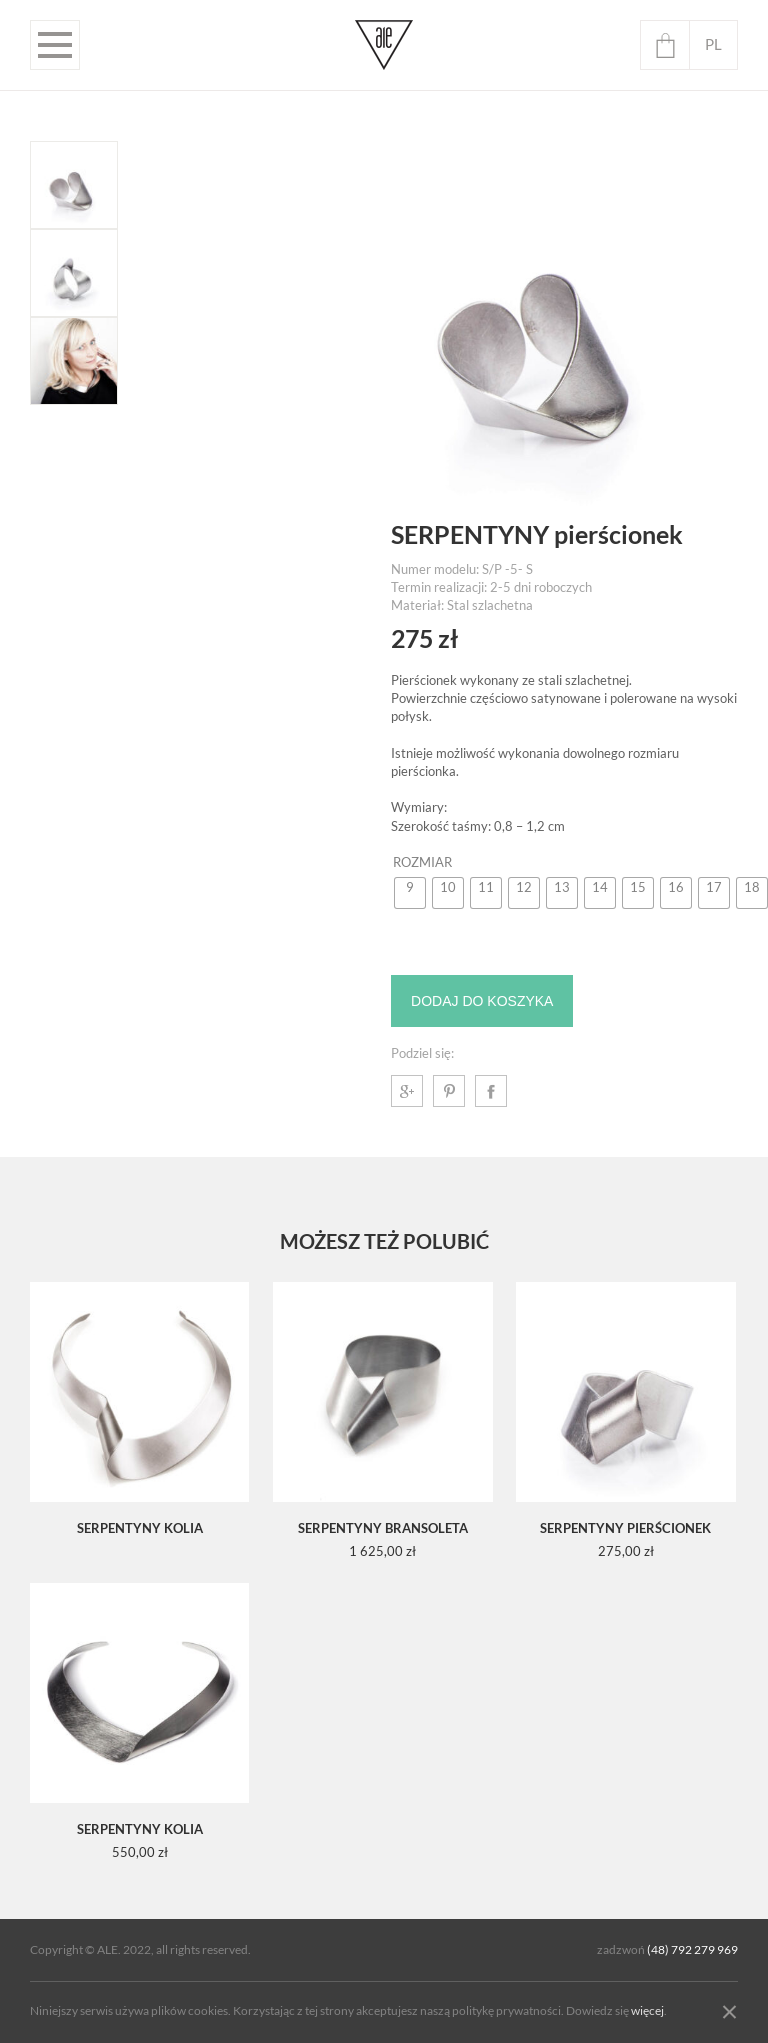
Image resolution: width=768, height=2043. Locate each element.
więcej (647, 2011)
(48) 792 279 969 (692, 1950)
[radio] (410, 893)
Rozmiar (422, 862)
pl (713, 44)
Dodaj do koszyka (482, 1001)
